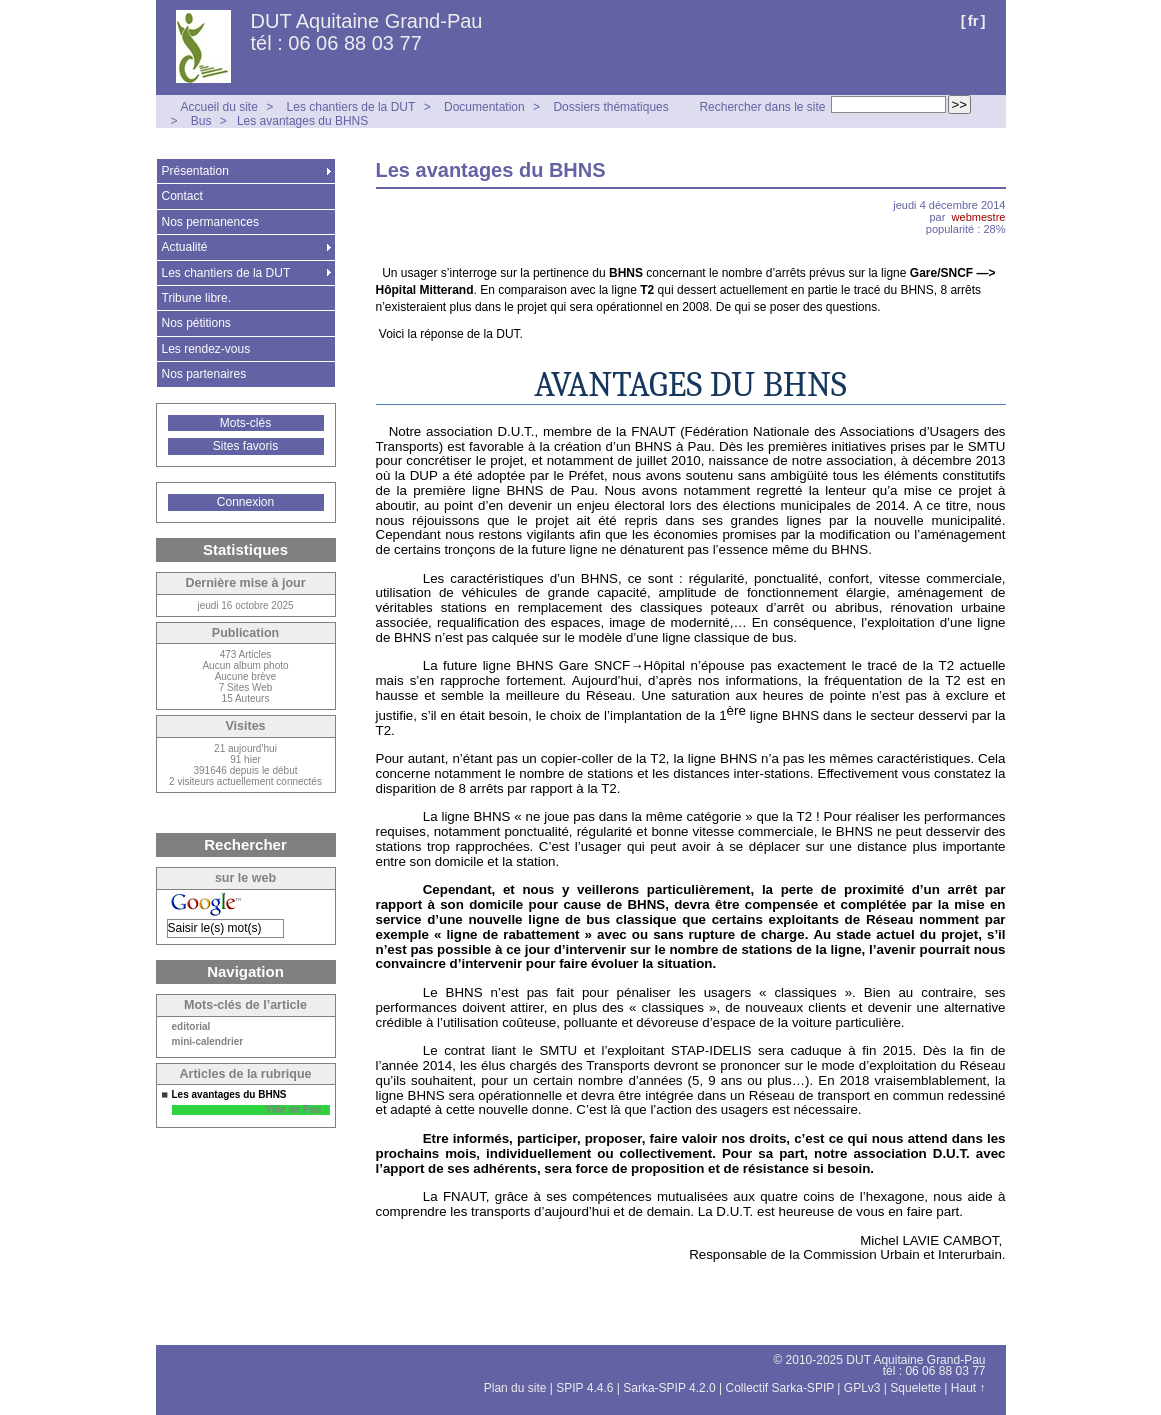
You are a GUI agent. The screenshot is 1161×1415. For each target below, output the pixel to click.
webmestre (979, 217)
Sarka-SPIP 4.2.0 (669, 1388)
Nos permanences (210, 222)
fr (973, 20)
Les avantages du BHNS (302, 121)
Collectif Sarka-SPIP (780, 1388)
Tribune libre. (197, 298)
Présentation (195, 171)
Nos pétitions (196, 323)
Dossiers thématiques (610, 107)
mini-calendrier (208, 1042)
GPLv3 (862, 1388)
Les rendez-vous (206, 349)
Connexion (245, 502)
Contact (182, 196)
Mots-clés (245, 423)
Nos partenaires (204, 374)
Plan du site (515, 1388)
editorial (191, 1027)
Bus (201, 121)
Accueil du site (219, 107)
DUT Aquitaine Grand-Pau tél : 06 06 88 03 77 (367, 32)
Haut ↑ (968, 1388)
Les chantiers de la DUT (351, 107)
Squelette (915, 1388)
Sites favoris (245, 446)
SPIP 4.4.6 (584, 1388)
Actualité (185, 247)
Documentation (484, 107)
